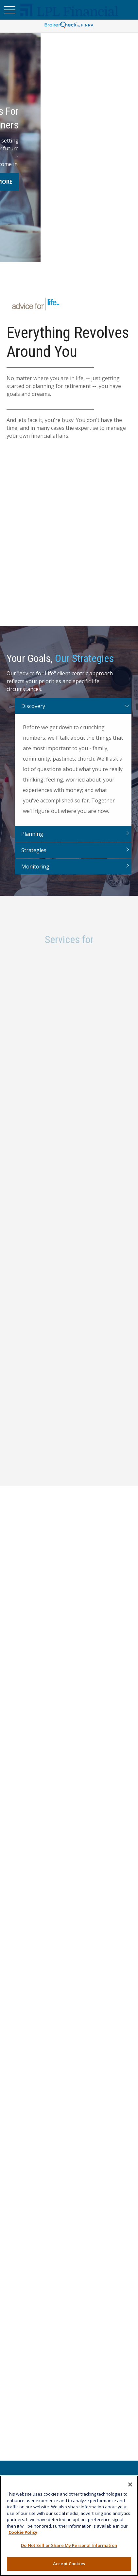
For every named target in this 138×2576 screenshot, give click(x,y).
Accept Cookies (69, 2564)
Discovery (33, 714)
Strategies (33, 858)
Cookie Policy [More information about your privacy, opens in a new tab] (23, 2532)
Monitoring (35, 875)
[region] (69, 2525)
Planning (32, 842)
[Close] (130, 2484)
